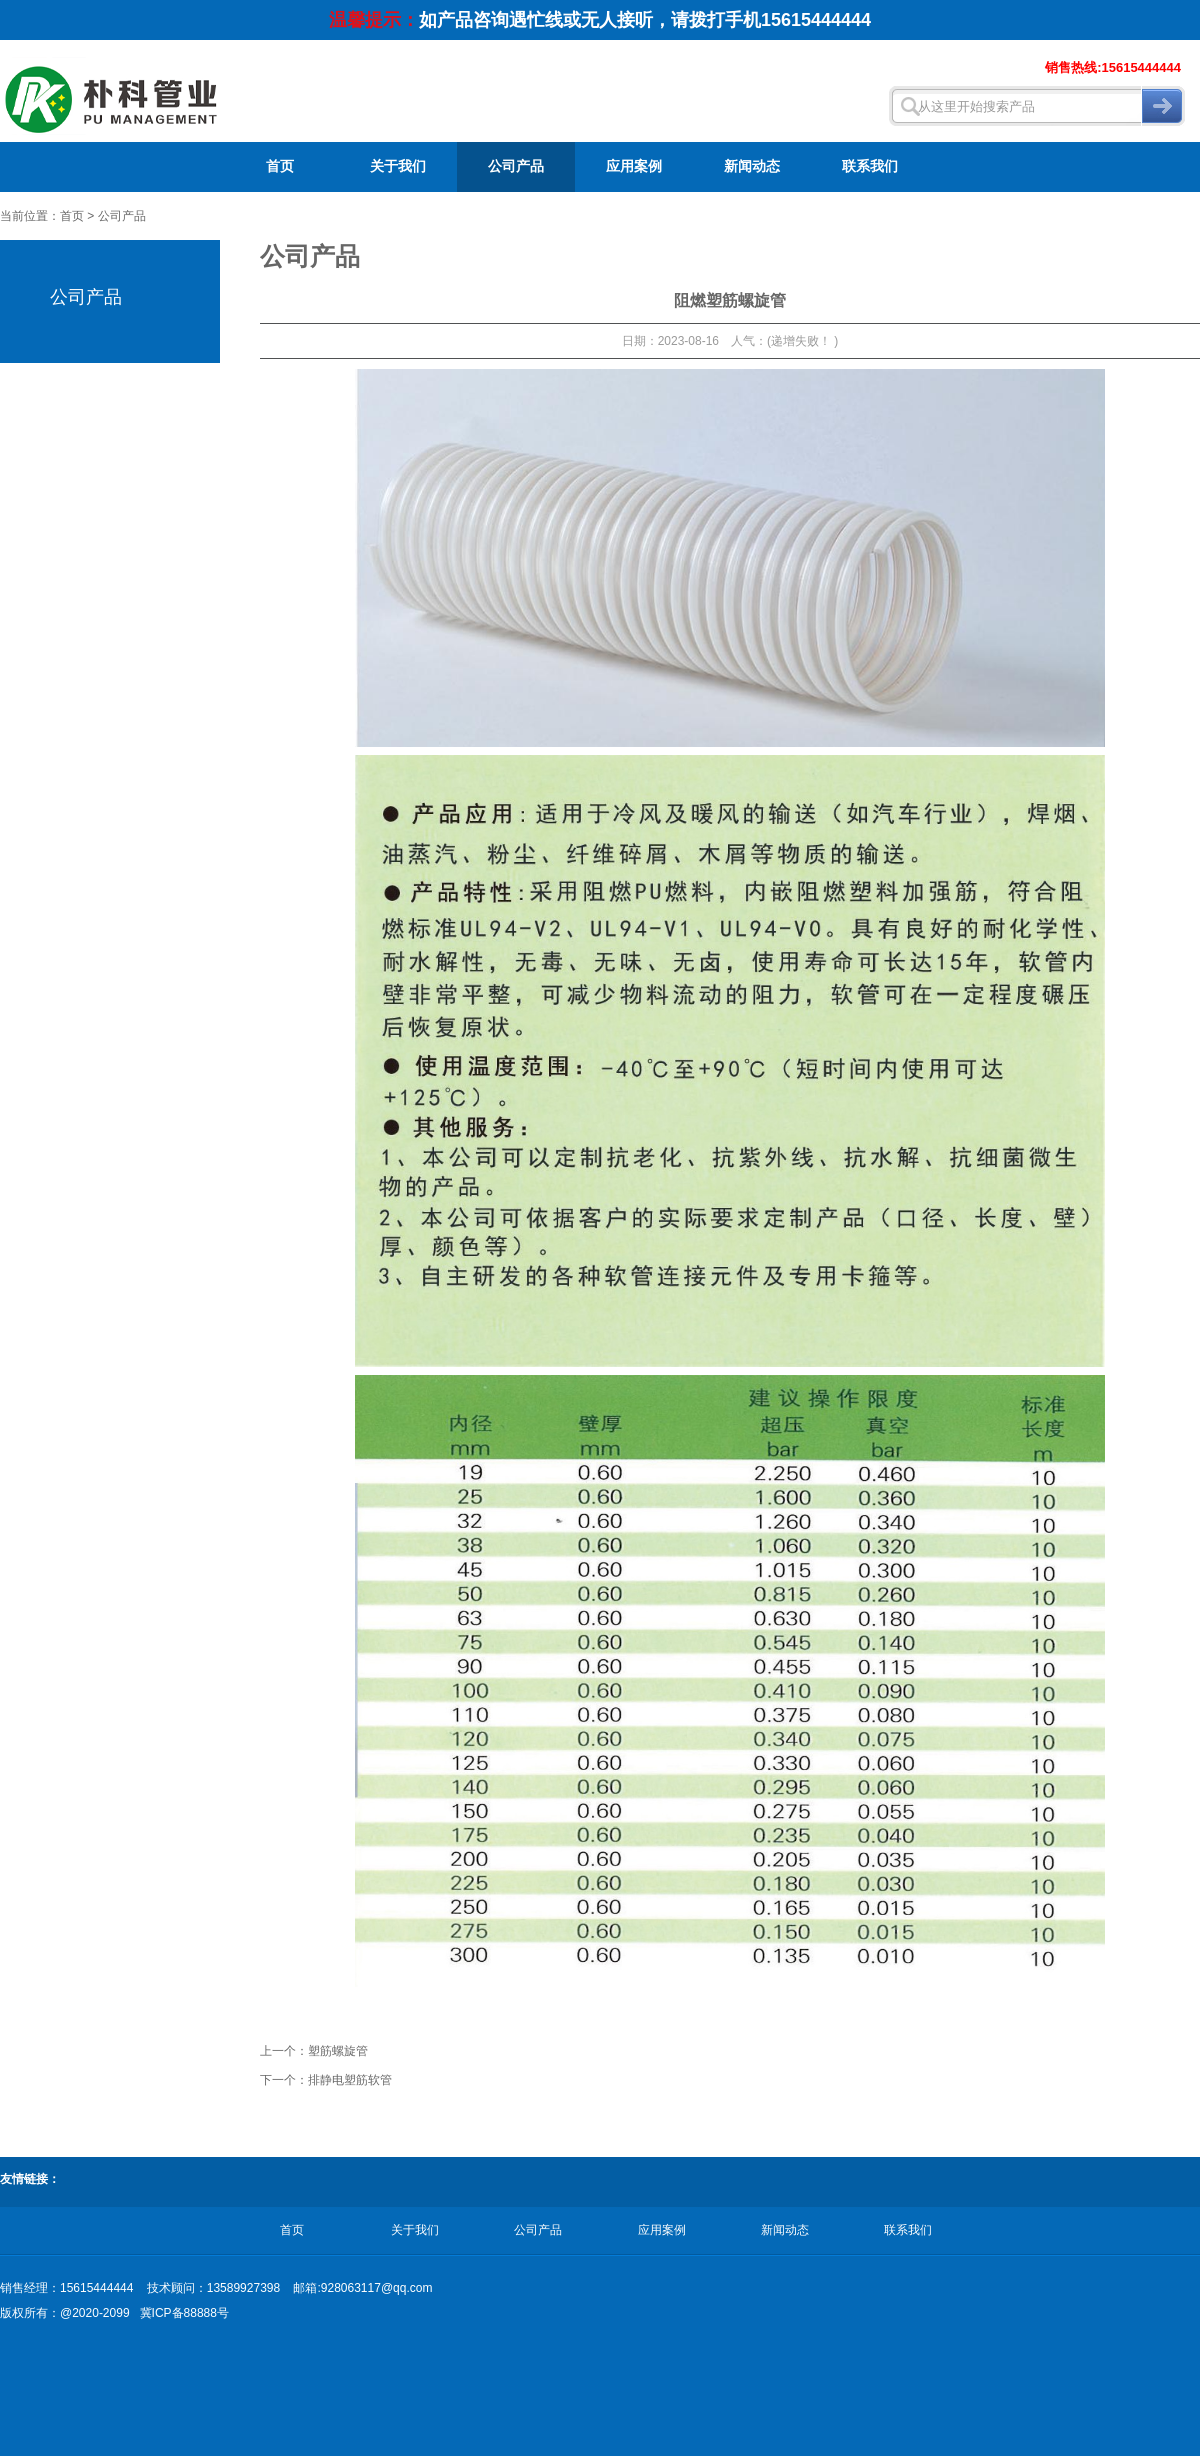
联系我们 (870, 166)
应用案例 (634, 166)
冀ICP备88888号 (184, 2313)
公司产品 (516, 166)
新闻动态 (752, 166)
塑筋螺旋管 (338, 2051)
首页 (280, 166)
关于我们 (398, 166)
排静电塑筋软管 (350, 2080)
